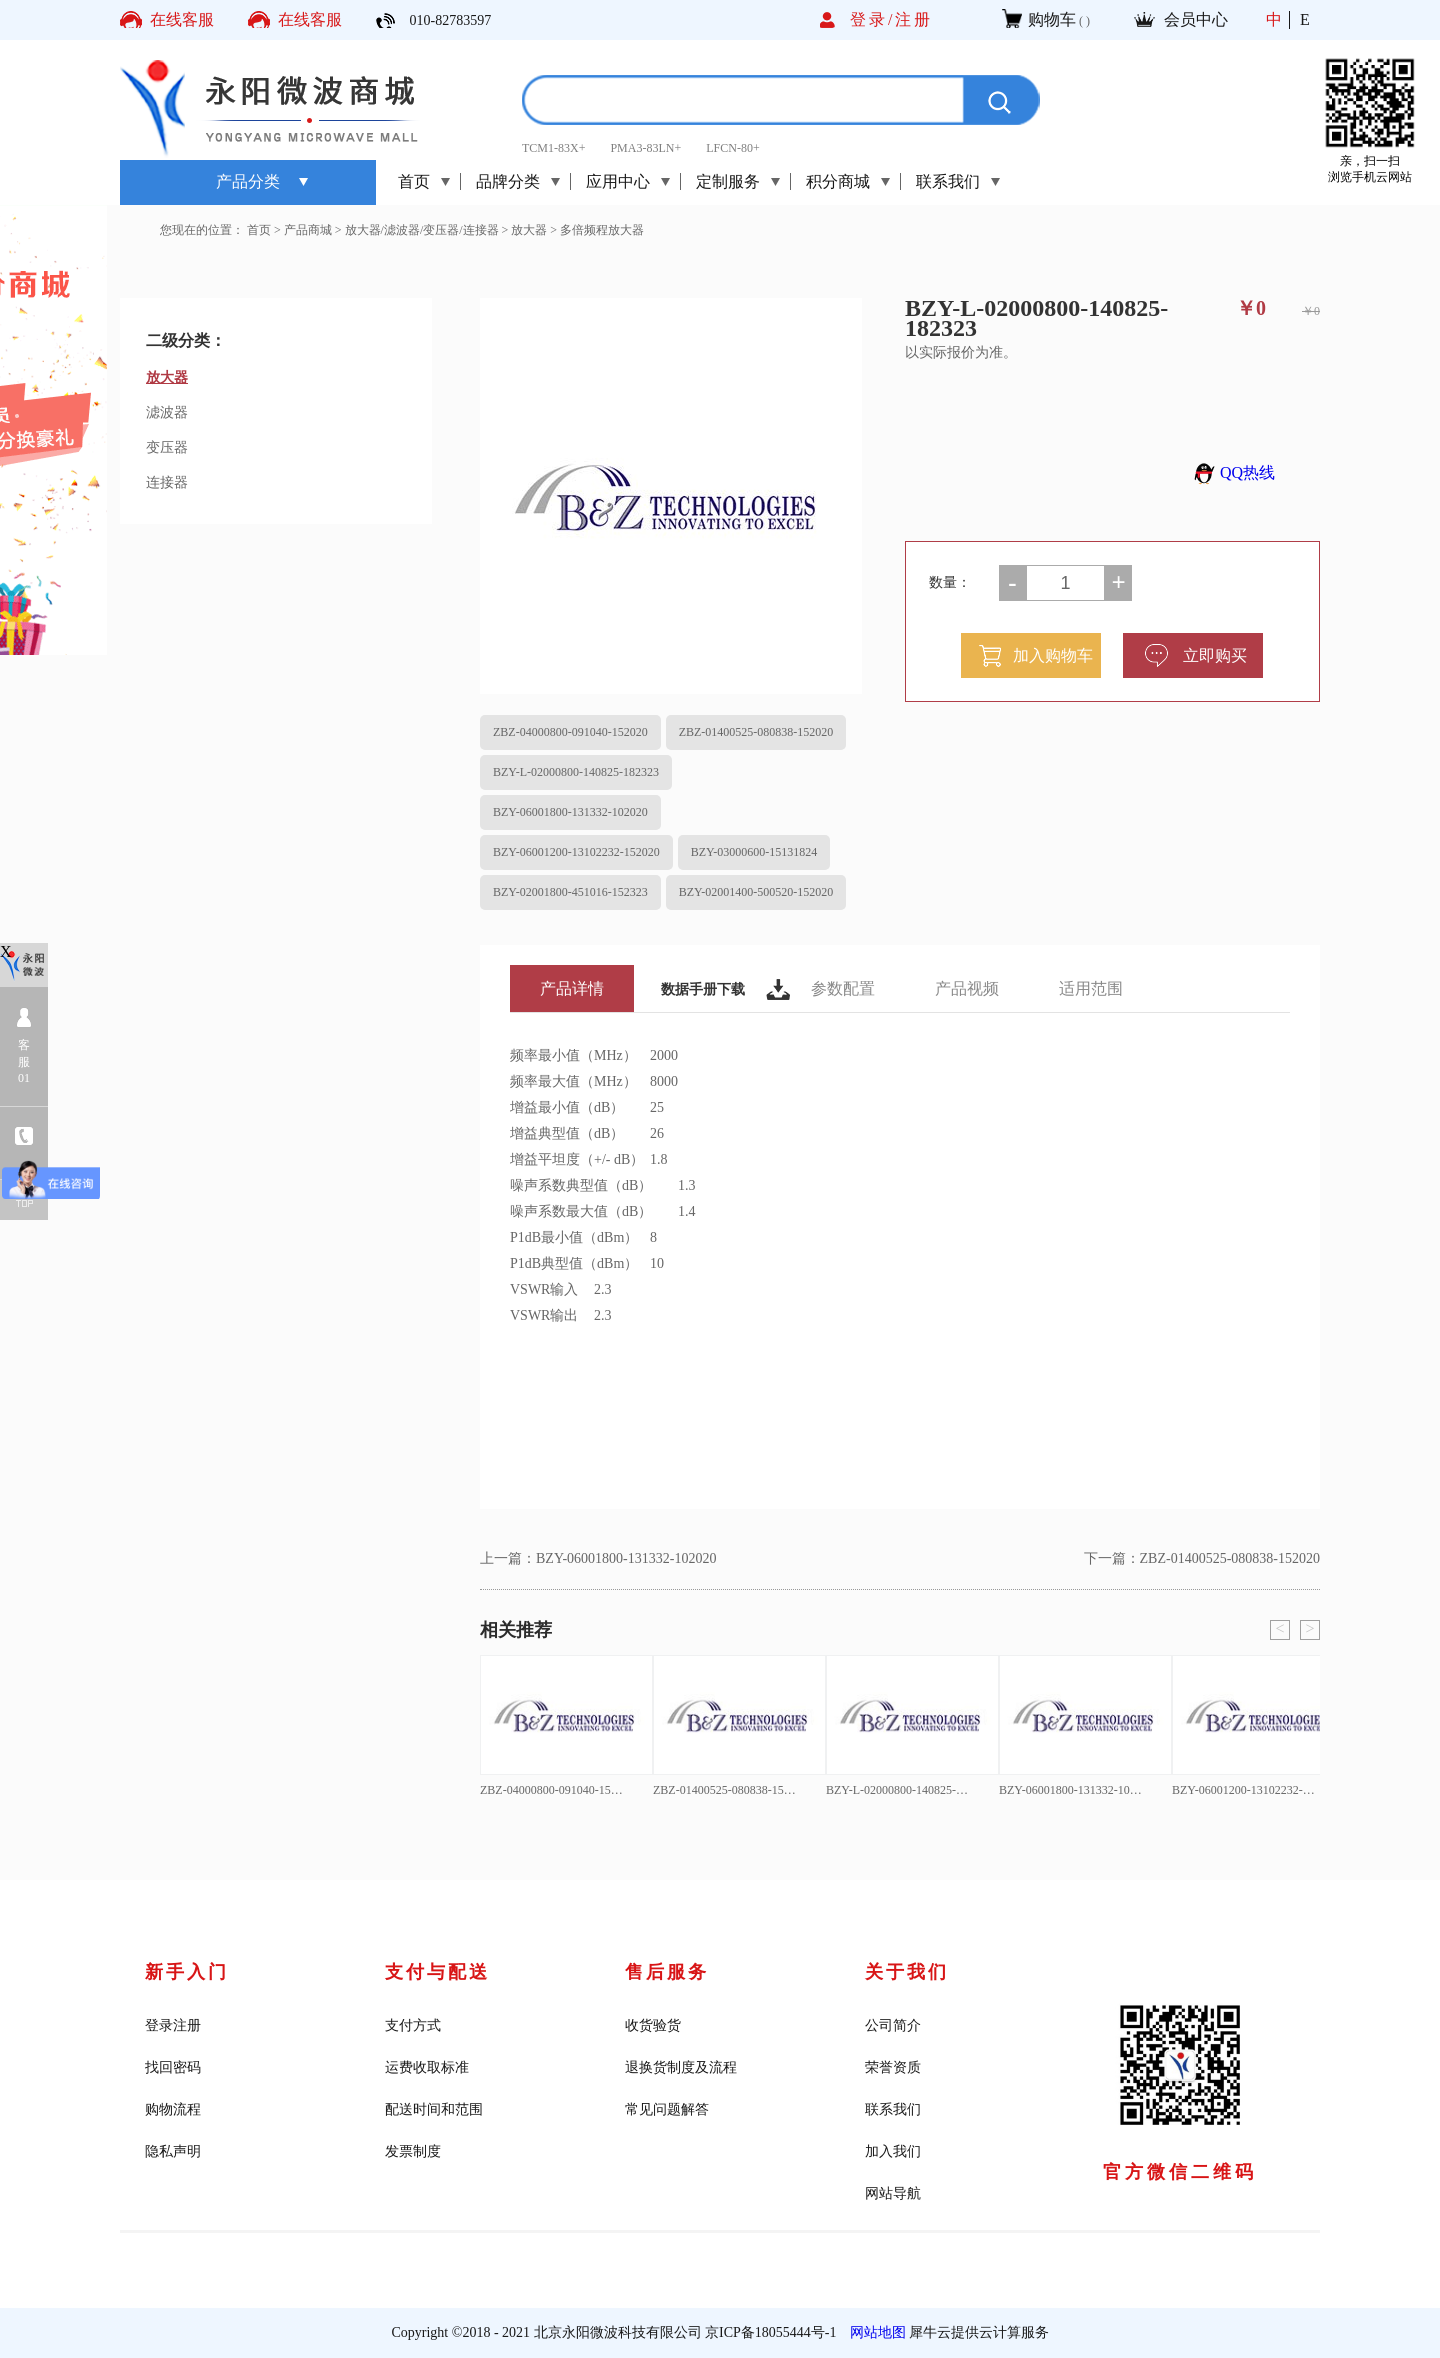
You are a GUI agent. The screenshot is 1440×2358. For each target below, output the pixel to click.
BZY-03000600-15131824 (754, 852)
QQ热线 (1231, 472)
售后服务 (667, 1972)
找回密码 (173, 2067)
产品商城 (308, 230)
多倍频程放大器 (602, 230)
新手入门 (187, 1972)
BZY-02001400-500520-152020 (756, 892)
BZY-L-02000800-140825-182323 (576, 772)
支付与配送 (437, 1972)
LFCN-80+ (732, 148)
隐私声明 (173, 2151)
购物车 (1052, 19)
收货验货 (653, 2025)
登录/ (872, 19)
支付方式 (413, 2025)
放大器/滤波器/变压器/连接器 (422, 230)
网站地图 (874, 2332)
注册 (914, 19)
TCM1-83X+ (553, 148)
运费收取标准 (427, 2067)
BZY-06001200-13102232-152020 (576, 852)
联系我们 (893, 2109)
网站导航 (893, 2193)
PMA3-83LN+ (645, 148)
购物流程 (173, 2109)
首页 (414, 181)
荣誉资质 (893, 2067)
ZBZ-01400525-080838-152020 (756, 732)
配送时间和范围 (434, 2109)
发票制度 (413, 2151)
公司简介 (893, 2025)
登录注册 (173, 2025)
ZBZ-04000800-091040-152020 (570, 732)
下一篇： (1202, 1558)
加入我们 (893, 2151)
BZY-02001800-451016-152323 (570, 892)
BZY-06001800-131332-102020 (570, 812)
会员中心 (1196, 19)
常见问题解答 (667, 2109)
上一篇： (598, 1558)
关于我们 (907, 1972)
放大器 (529, 230)
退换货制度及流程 (681, 2067)
